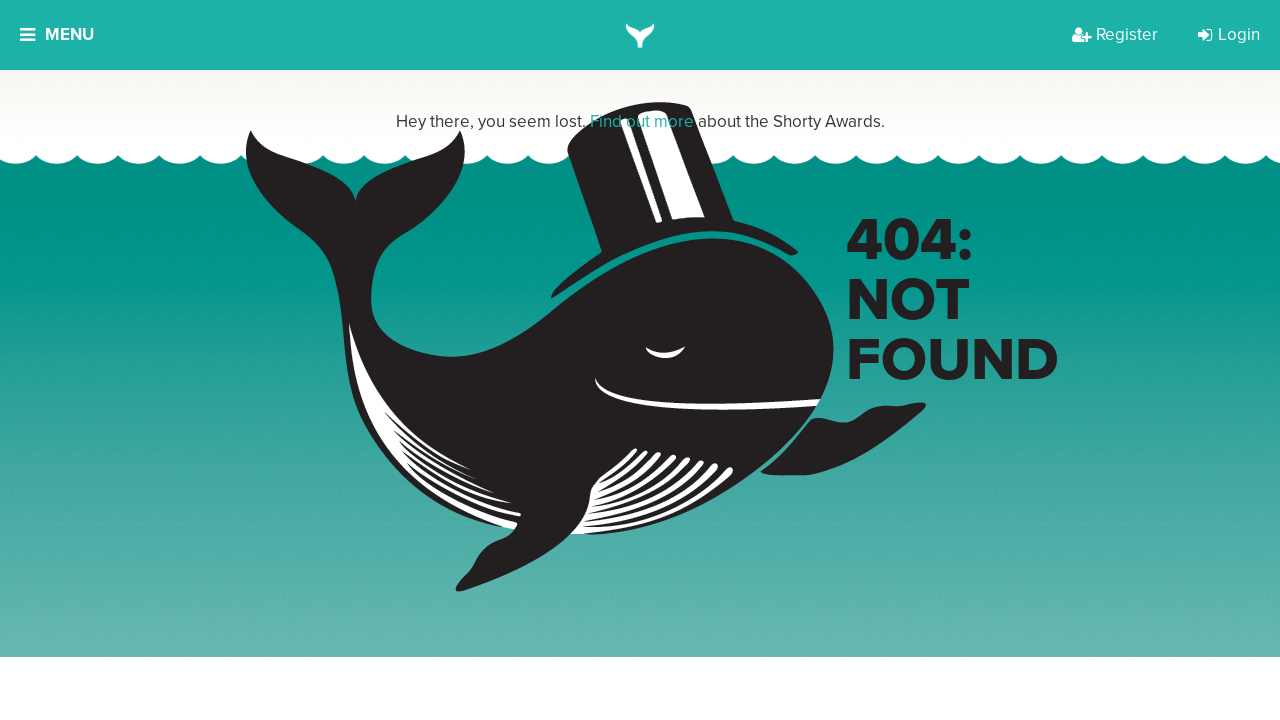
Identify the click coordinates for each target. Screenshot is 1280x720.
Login (1229, 34)
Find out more (642, 121)
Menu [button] (57, 34)
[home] (640, 35)
